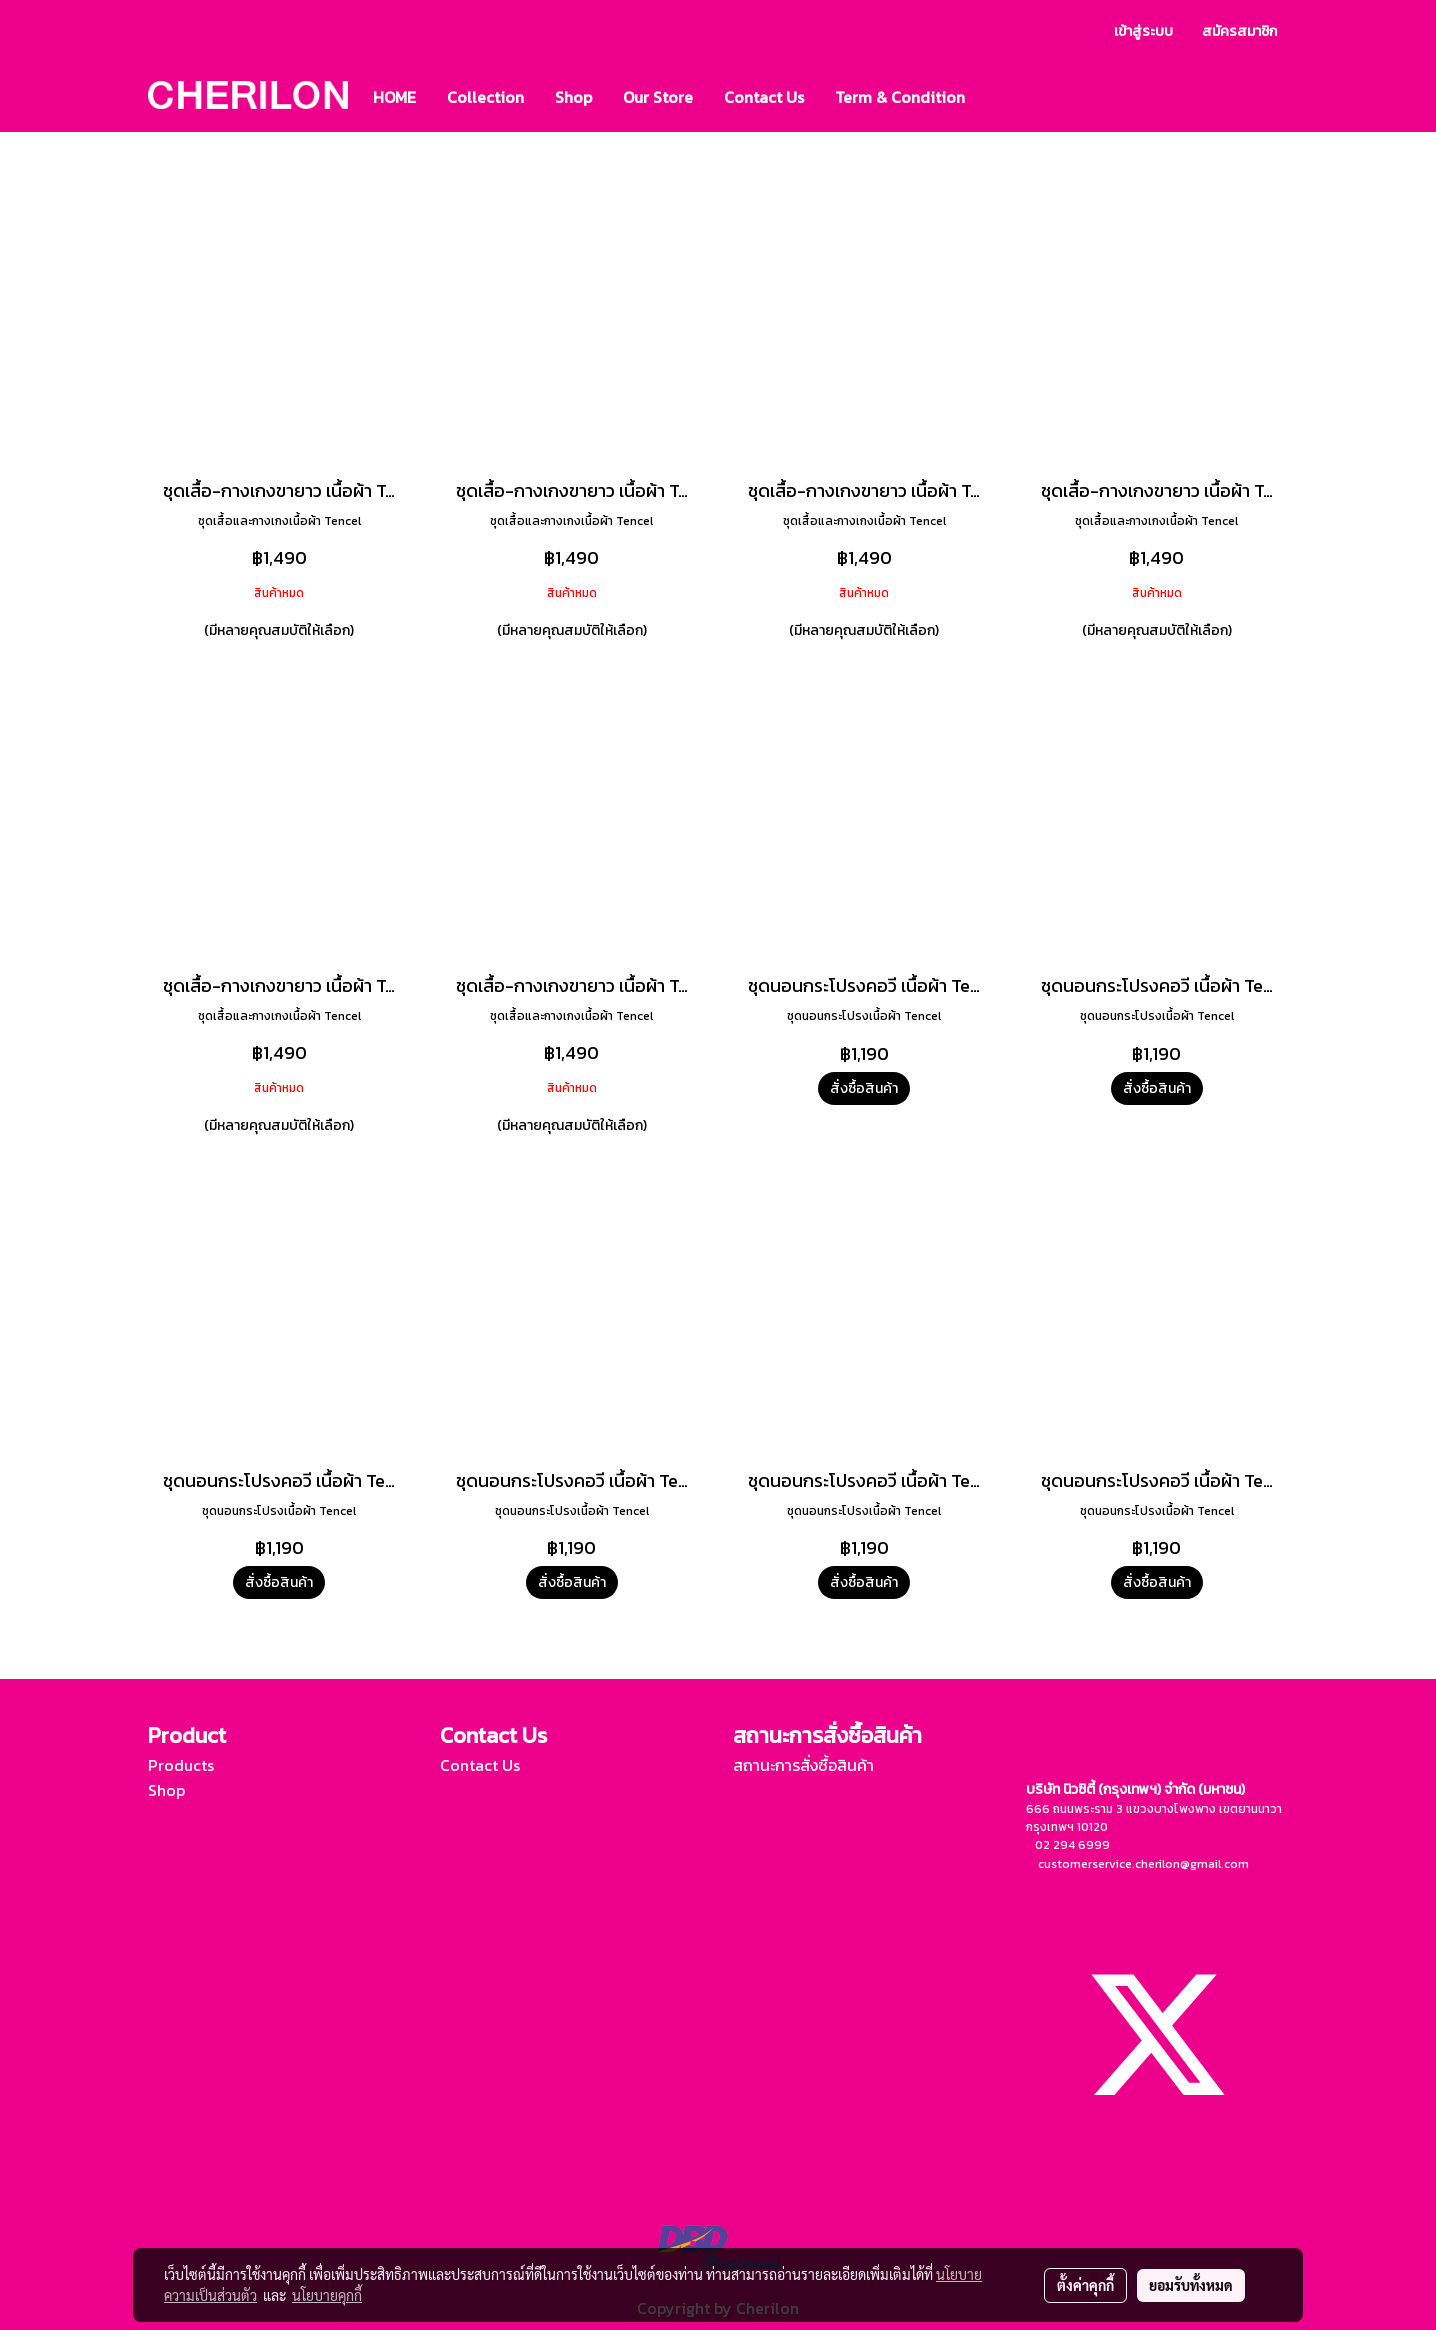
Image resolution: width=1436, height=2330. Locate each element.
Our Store (658, 97)
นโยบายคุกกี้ (327, 2295)
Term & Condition (900, 97)
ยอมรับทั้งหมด (1191, 2285)
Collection (485, 97)
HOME (394, 97)
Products (181, 1765)
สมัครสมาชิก (1239, 31)
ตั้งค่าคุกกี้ (1085, 2285)
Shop (573, 97)
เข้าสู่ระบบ (1143, 31)
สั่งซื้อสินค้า (864, 1088)
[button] (998, 97)
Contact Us (764, 97)
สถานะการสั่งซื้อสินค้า (803, 1765)
